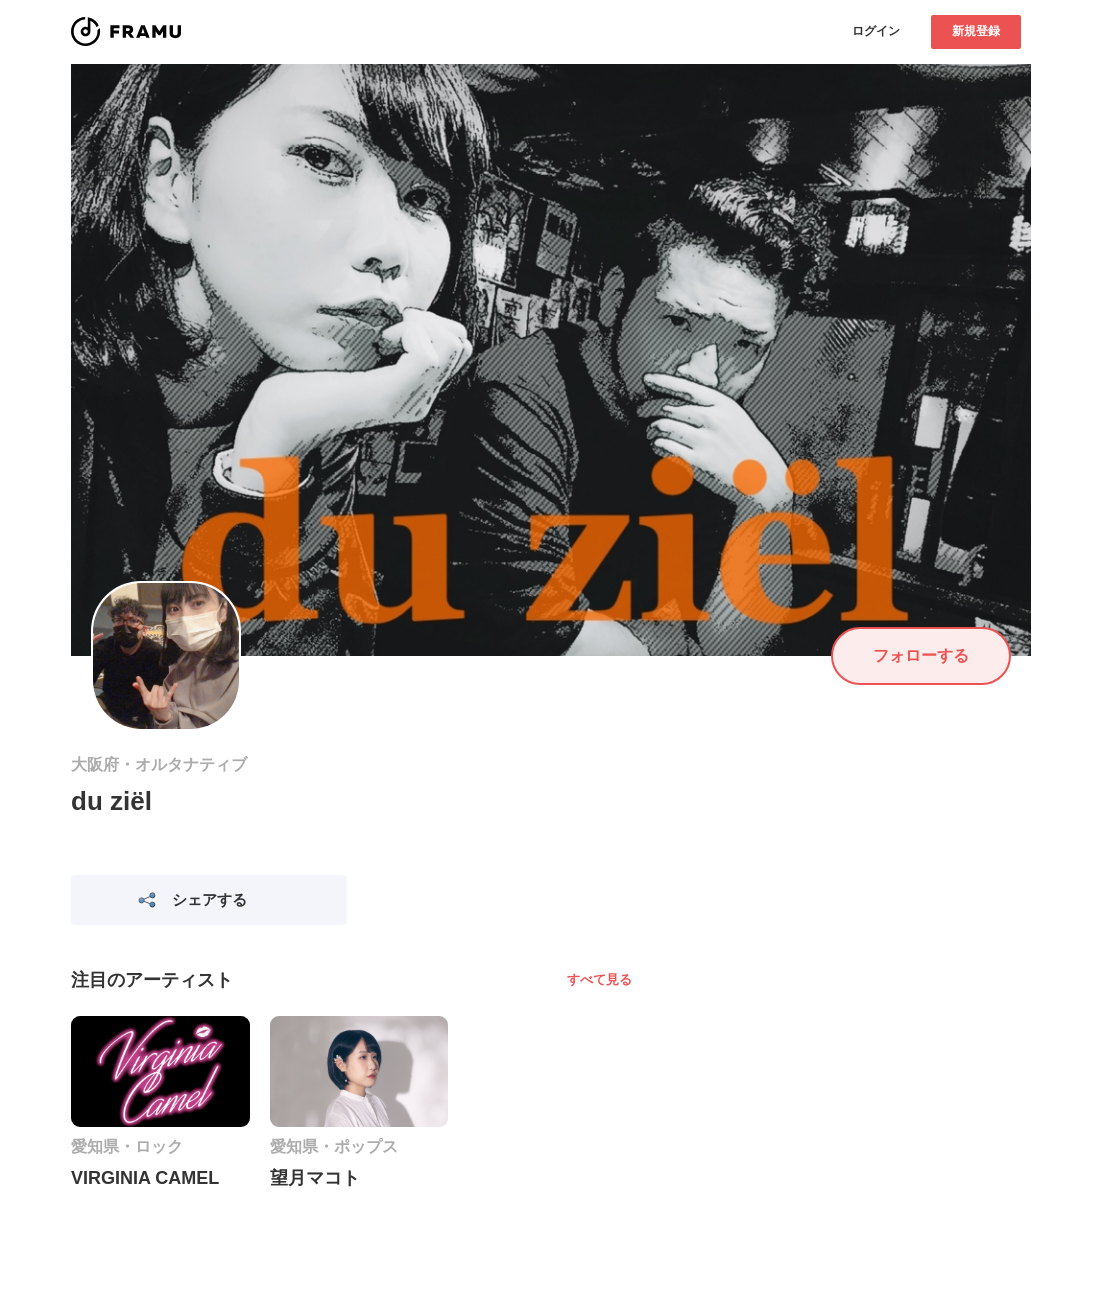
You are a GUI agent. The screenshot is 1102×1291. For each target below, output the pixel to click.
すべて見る (599, 979)
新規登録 (976, 31)
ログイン (876, 31)
